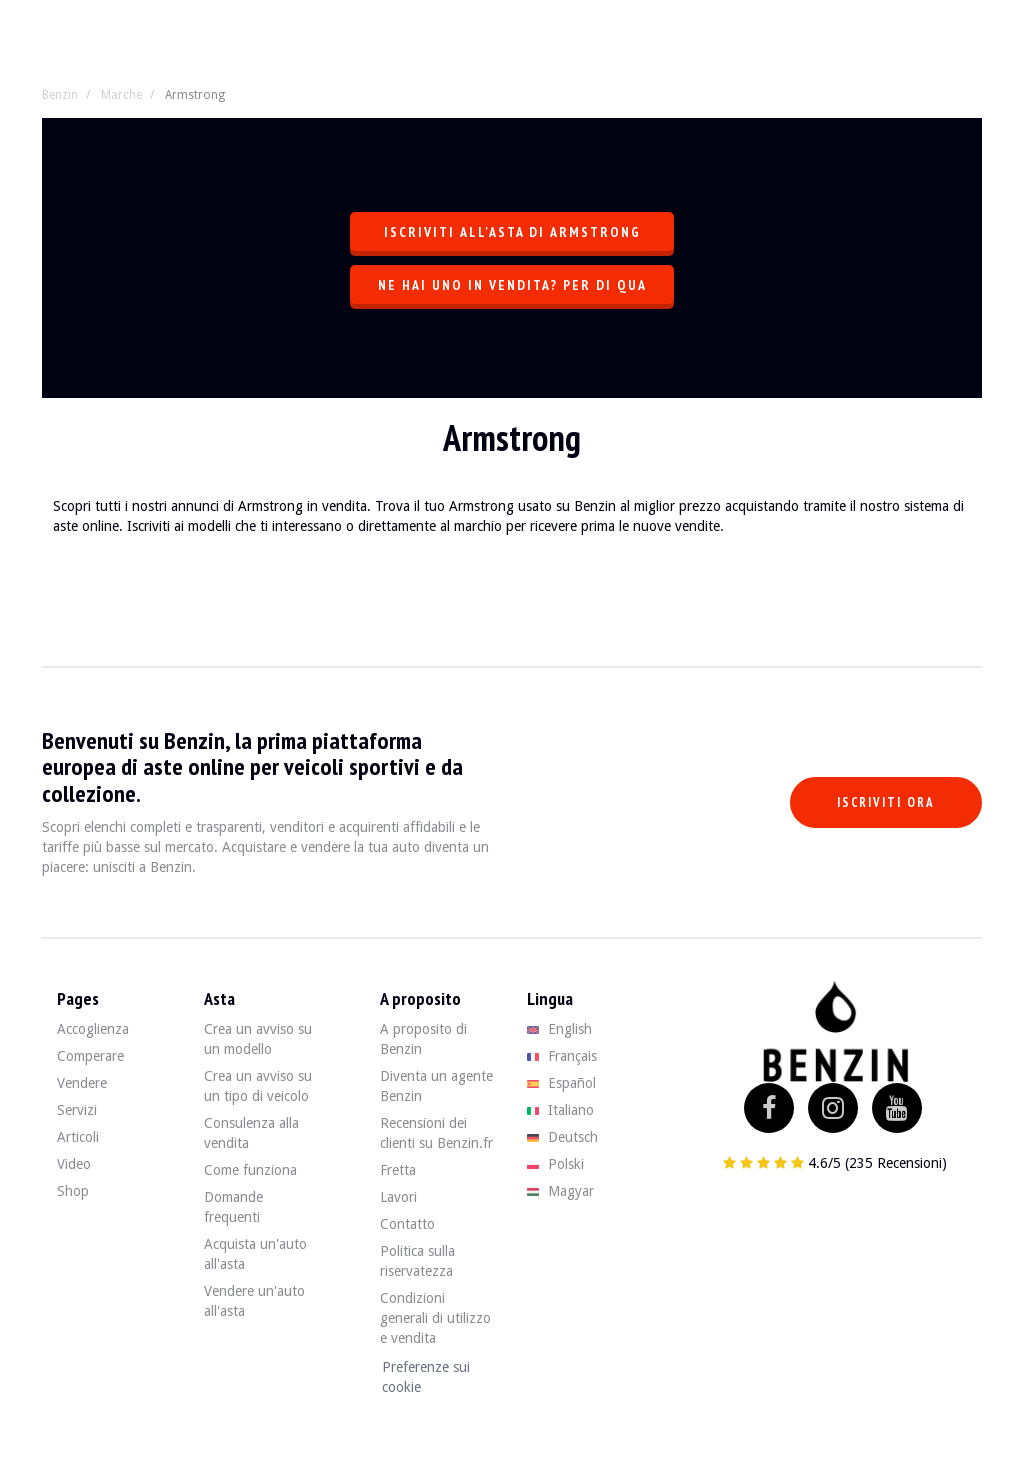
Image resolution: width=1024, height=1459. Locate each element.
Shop (73, 1191)
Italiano (560, 1110)
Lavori (398, 1197)
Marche (121, 95)
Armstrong (195, 95)
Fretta (398, 1170)
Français (562, 1056)
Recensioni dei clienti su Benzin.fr (436, 1133)
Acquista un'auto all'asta (255, 1254)
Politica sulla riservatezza (417, 1261)
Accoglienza (93, 1029)
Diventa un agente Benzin (436, 1086)
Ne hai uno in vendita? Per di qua (512, 285)
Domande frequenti (233, 1207)
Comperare (90, 1056)
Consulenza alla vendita (251, 1133)
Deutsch (562, 1137)
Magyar (560, 1191)
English (559, 1029)
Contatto (407, 1224)
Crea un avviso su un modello (258, 1039)
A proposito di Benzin (423, 1039)
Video (74, 1164)
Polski (555, 1164)
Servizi (77, 1110)
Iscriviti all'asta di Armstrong (512, 232)
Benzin (60, 95)
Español (561, 1083)
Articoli (78, 1137)
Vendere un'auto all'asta (254, 1301)
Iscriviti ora (886, 802)
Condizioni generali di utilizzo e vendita (435, 1318)
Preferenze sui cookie (426, 1377)
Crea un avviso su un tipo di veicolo (258, 1086)
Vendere (82, 1083)
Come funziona (250, 1170)
